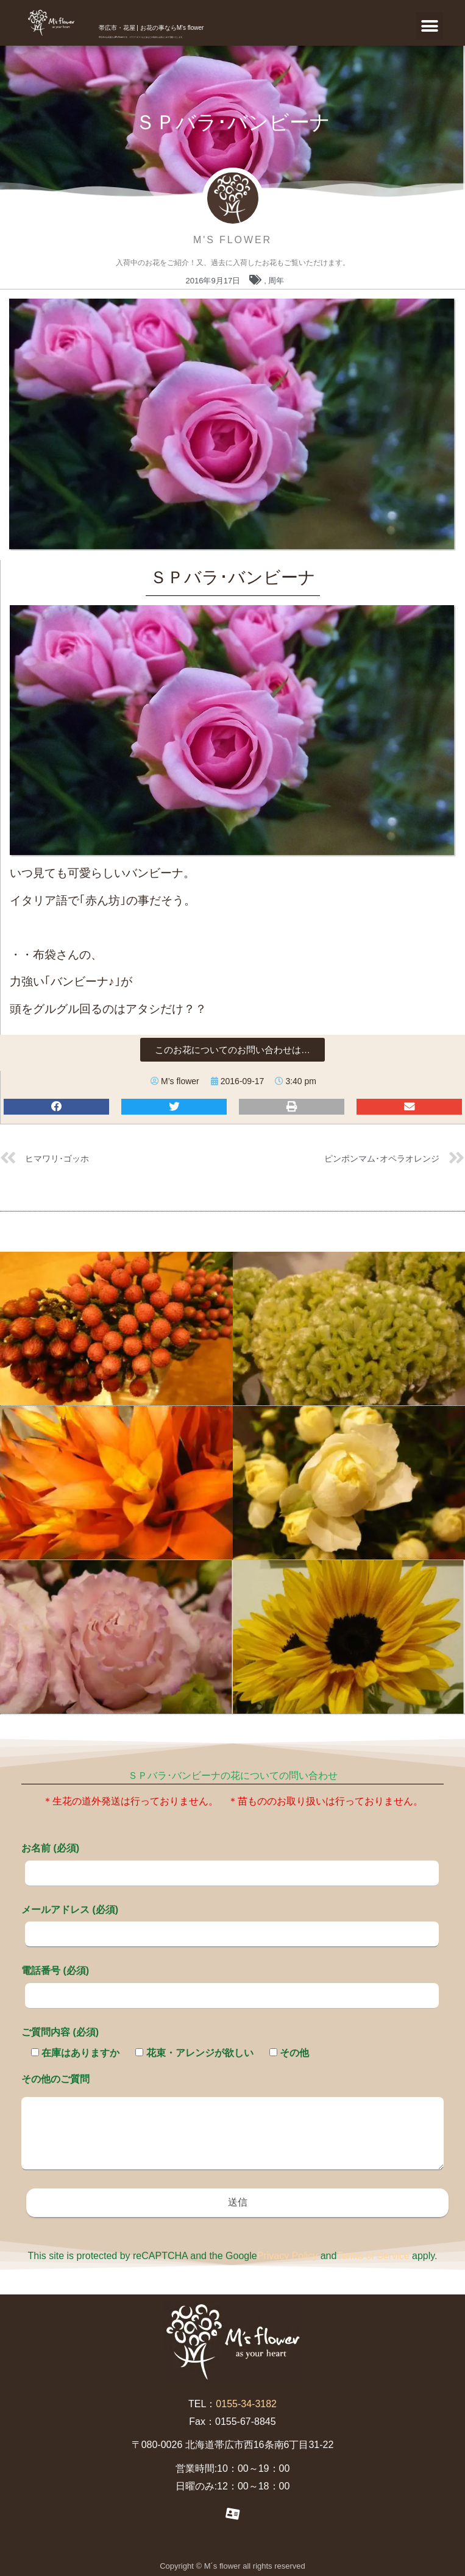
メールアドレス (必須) (230, 1921)
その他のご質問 (232, 2123)
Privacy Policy (287, 2256)
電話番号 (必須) (230, 1982)
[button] (429, 26)
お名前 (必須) (230, 1860)
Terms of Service (372, 2256)
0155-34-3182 (246, 2404)
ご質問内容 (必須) (60, 2032)
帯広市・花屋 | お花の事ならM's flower (151, 27)
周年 (276, 280)
